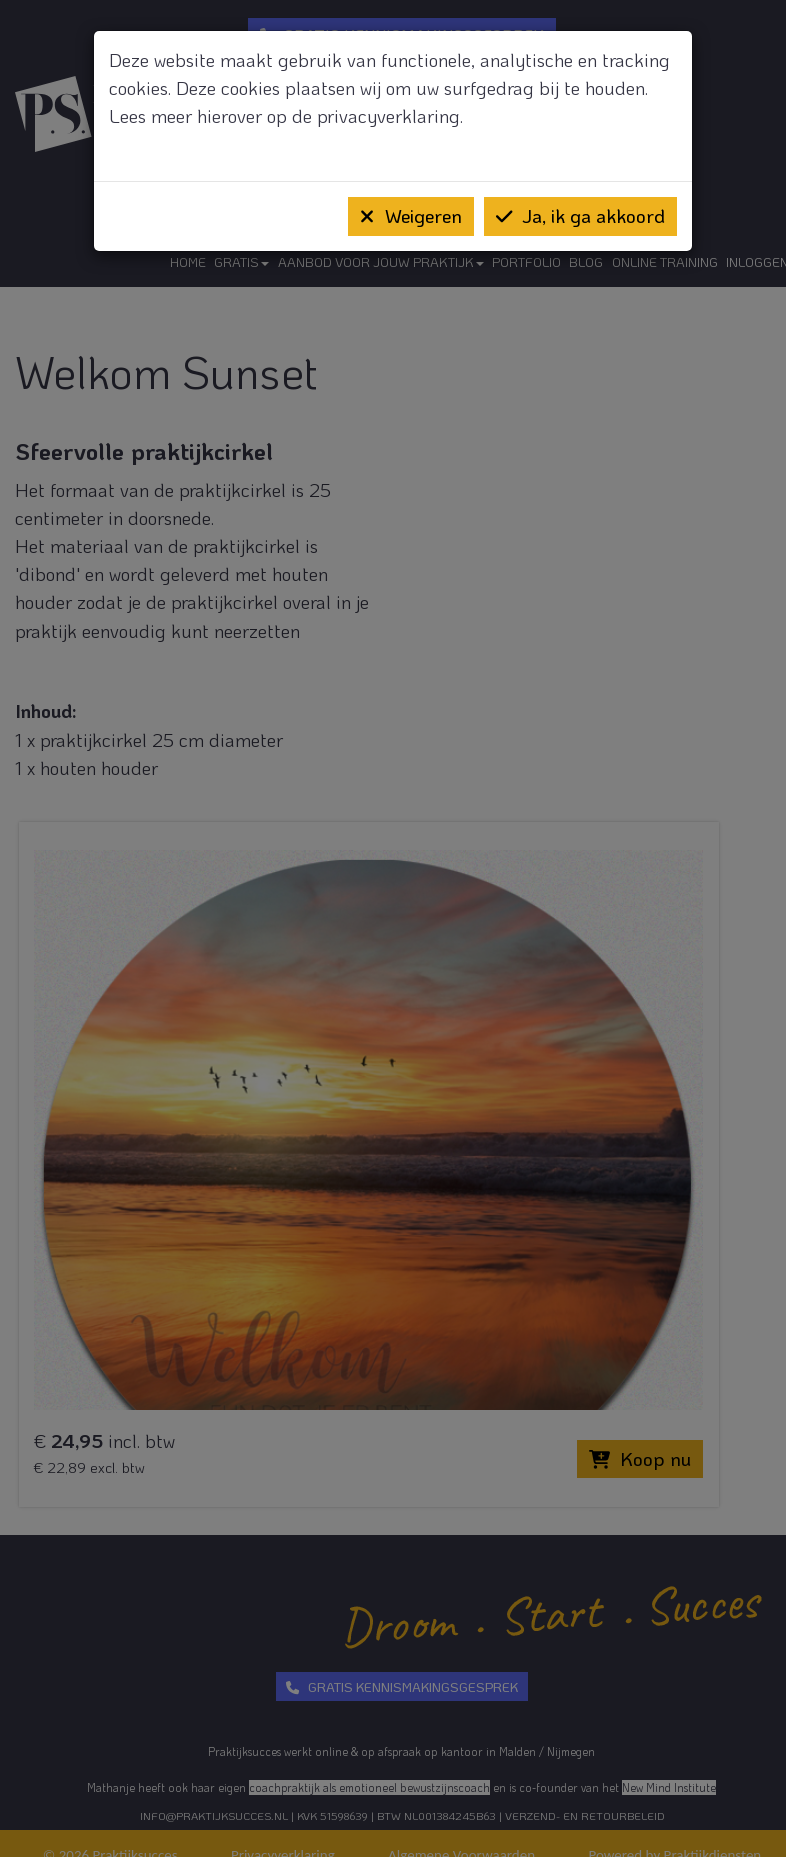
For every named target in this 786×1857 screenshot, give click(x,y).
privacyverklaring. (390, 115)
